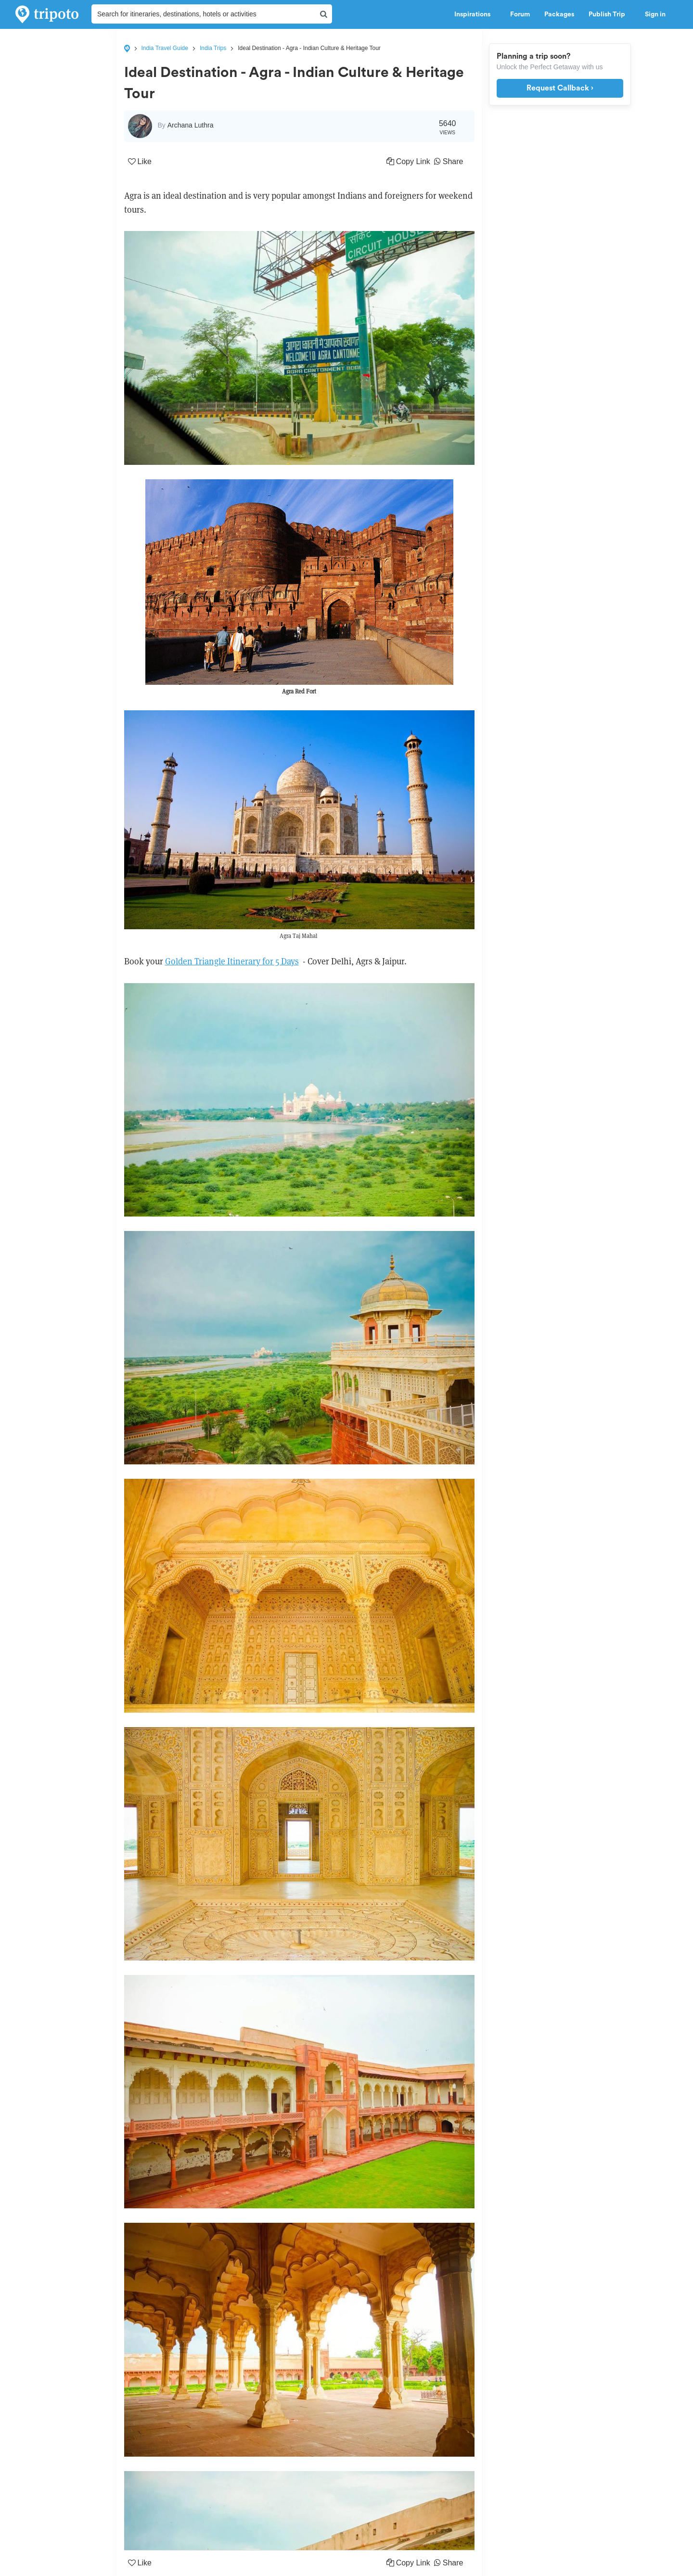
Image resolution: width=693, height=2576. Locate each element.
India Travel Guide (164, 48)
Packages (559, 14)
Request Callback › (559, 88)
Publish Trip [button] (609, 14)
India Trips (213, 48)
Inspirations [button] (475, 14)
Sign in (655, 14)
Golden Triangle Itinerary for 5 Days (232, 961)
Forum (520, 14)
